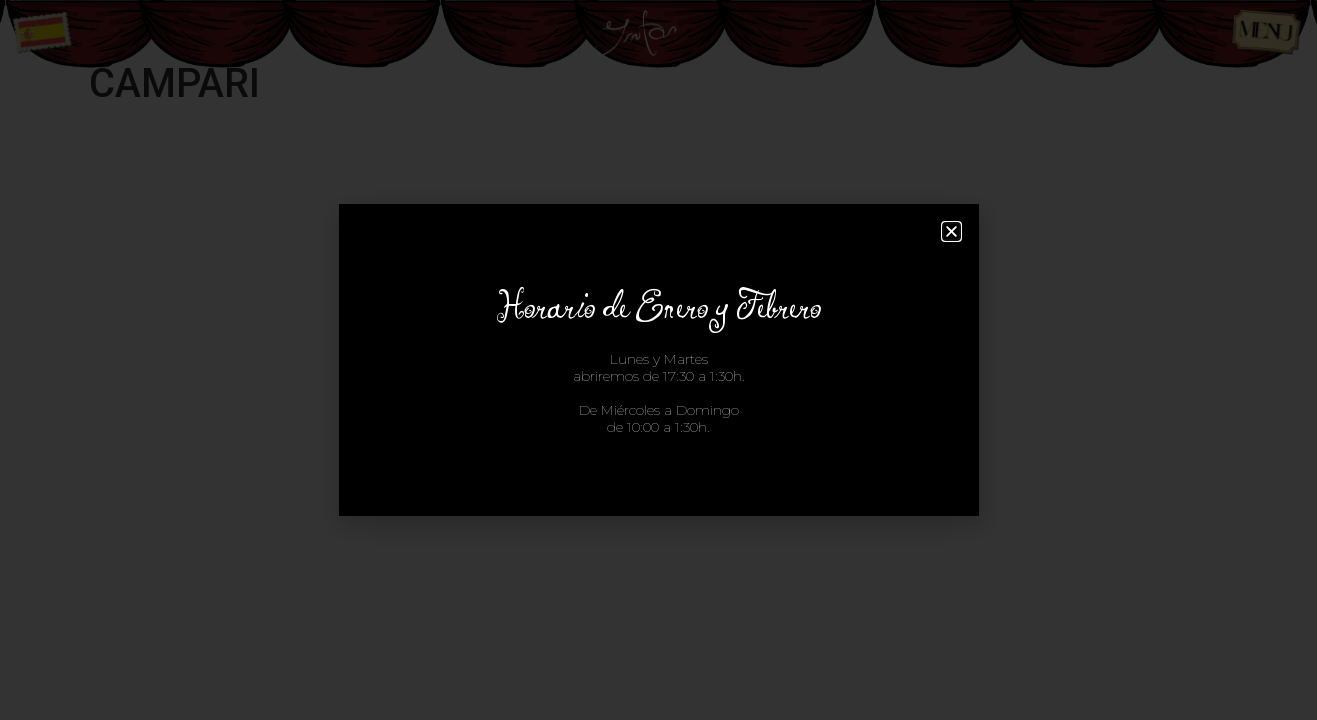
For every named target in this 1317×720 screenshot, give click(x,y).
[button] (951, 231)
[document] (658, 360)
